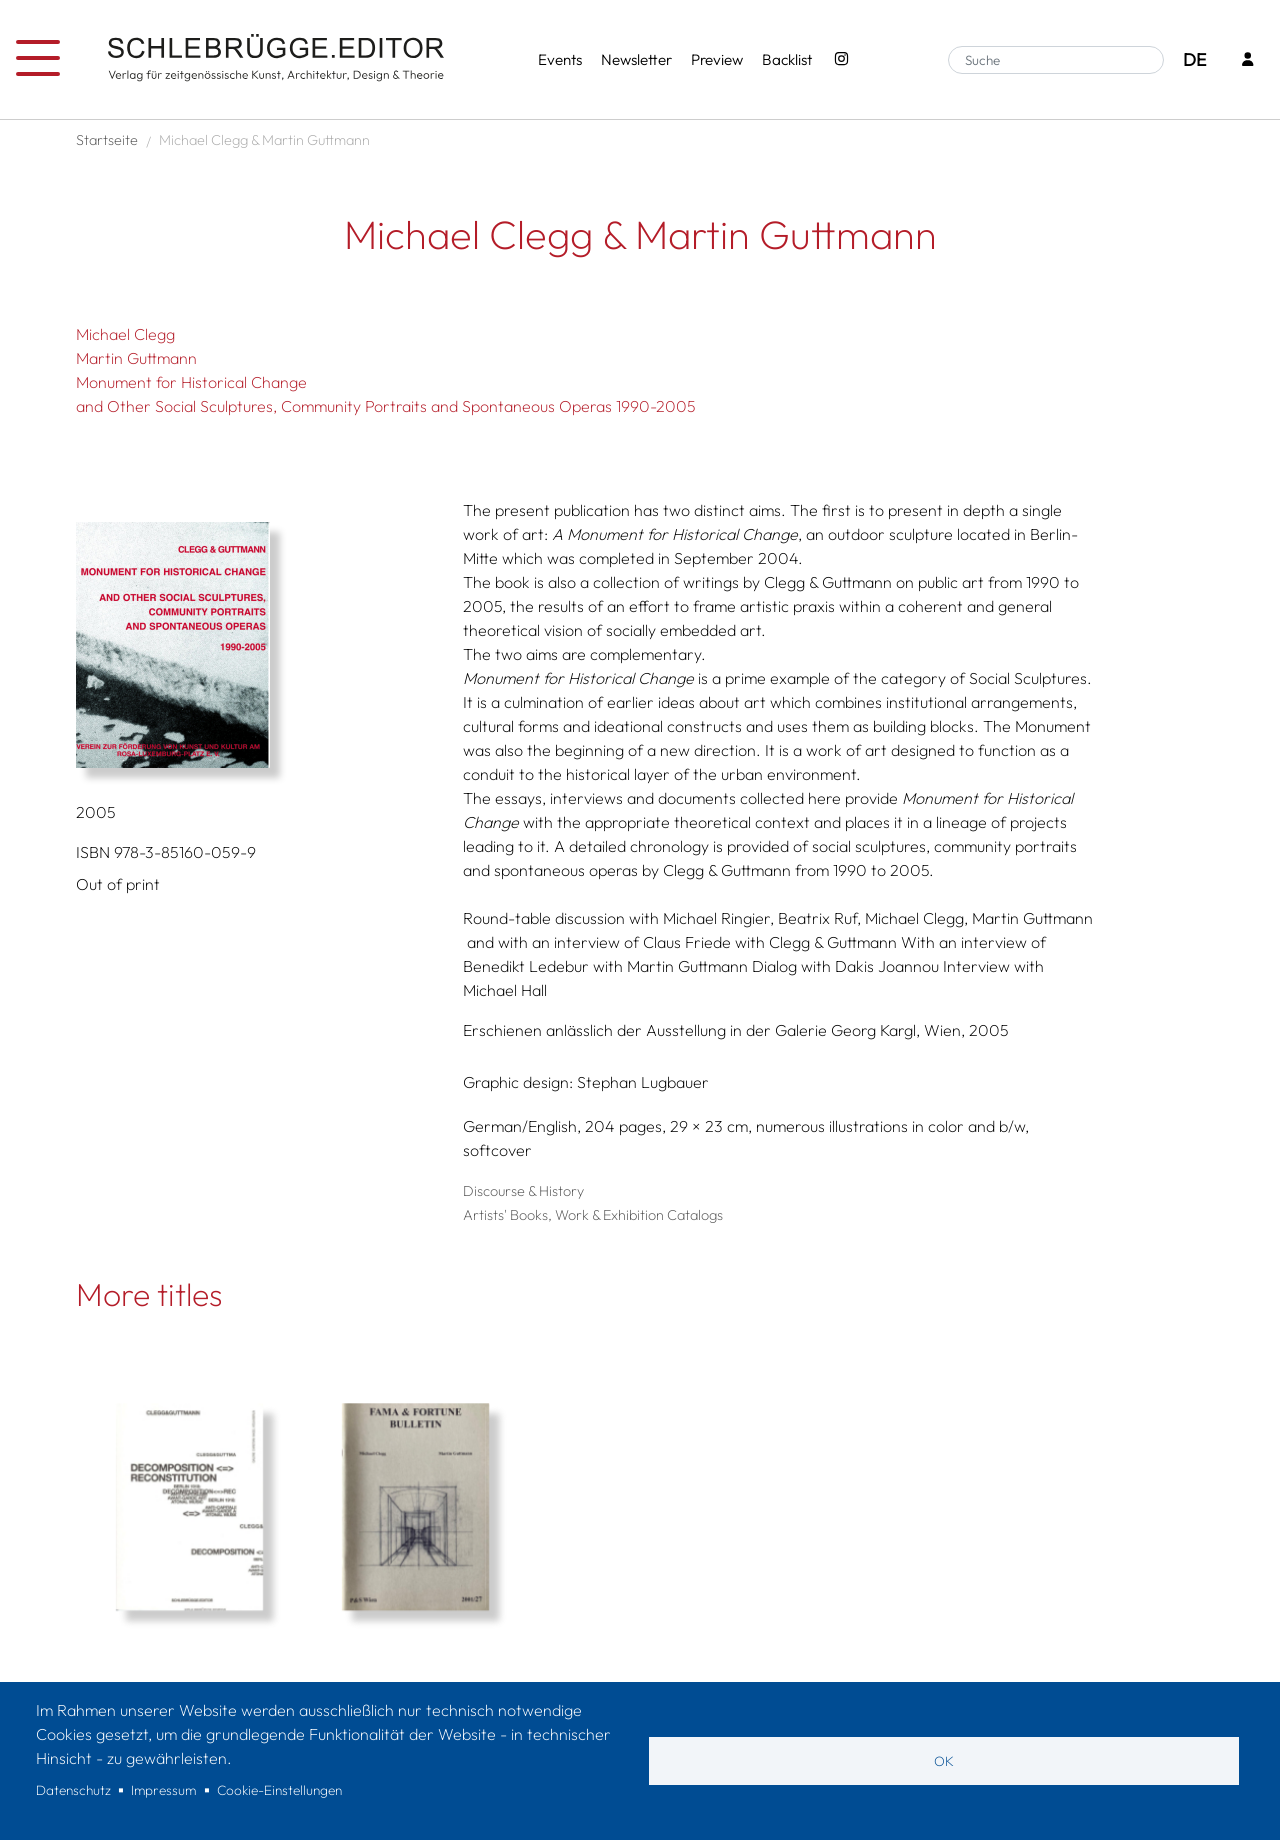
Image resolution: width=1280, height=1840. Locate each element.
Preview (717, 59)
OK (944, 1761)
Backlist (787, 59)
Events (560, 59)
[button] (262, 645)
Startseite (107, 140)
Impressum (163, 1790)
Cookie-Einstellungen (279, 1790)
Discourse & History (523, 1191)
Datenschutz (73, 1790)
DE (1194, 59)
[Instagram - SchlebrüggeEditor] (841, 60)
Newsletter (636, 59)
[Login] (1248, 60)
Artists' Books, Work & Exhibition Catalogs (593, 1215)
